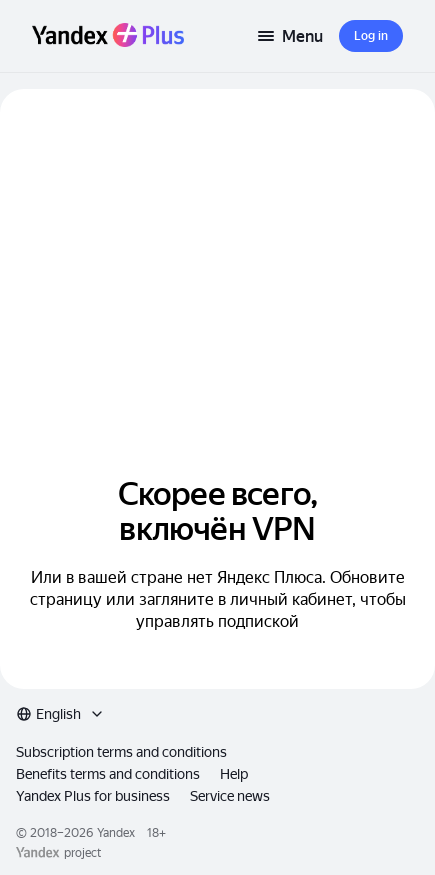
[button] (371, 36)
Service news (230, 796)
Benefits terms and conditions (108, 774)
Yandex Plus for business (93, 796)
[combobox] (60, 714)
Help (234, 774)
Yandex (116, 833)
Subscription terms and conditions (121, 752)
